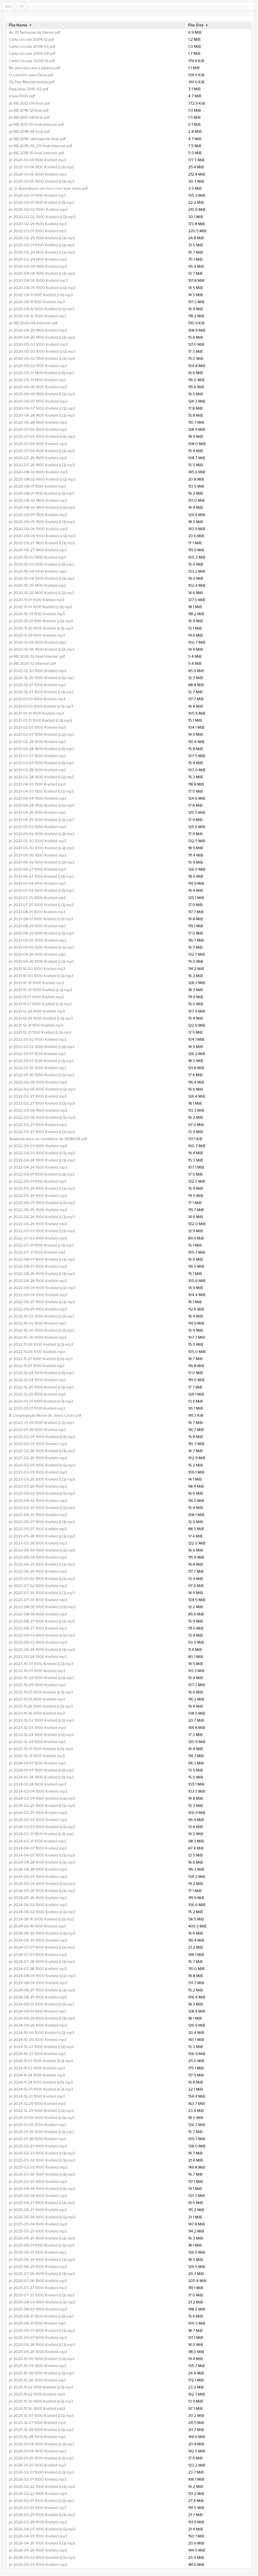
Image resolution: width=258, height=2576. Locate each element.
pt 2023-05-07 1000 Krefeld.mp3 (38, 1528)
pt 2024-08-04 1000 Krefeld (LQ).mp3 (42, 1975)
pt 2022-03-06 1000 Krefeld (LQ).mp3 (42, 1117)
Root (9, 7)
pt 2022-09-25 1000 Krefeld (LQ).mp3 (42, 1301)
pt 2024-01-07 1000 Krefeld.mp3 (37, 1763)
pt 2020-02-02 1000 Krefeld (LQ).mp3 (42, 216)
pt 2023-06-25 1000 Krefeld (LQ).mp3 (42, 1564)
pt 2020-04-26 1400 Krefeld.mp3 (38, 330)
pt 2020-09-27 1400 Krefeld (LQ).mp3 (42, 543)
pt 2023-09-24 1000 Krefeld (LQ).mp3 (42, 1649)
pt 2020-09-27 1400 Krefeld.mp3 (38, 550)
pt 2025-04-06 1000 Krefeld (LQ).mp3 (42, 2188)
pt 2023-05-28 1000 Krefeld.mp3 (38, 1543)
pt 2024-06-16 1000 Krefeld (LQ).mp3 (41, 1919)
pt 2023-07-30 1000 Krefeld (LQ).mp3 (42, 1592)
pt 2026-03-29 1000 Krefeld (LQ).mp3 (42, 2514)
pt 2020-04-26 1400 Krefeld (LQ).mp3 (42, 337)
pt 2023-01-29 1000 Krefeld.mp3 (37, 1429)
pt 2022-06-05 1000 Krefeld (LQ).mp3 (42, 1202)
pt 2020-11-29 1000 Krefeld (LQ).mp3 (41, 628)
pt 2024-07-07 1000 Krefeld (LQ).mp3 (42, 1947)
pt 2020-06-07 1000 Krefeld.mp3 (38, 401)
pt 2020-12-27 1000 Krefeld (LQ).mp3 (41, 692)
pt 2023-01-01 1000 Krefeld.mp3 (37, 1408)
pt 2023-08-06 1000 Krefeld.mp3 (38, 1614)
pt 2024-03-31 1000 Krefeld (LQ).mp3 (41, 1833)
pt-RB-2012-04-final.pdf (29, 103)
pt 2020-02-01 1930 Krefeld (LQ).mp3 (41, 202)
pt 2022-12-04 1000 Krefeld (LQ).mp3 (41, 1372)
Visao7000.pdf (22, 96)
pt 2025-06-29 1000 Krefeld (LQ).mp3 (42, 2259)
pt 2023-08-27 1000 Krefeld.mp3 (38, 1628)
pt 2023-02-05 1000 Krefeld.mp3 (38, 1443)
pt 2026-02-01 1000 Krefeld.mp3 (37, 2479)
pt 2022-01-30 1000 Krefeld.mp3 (37, 1067)
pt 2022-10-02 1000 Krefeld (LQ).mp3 (41, 1316)
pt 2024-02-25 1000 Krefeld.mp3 (38, 1812)
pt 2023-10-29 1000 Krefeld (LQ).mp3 (41, 1677)
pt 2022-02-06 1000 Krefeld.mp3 (38, 1082)
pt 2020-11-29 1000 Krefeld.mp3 (37, 635)
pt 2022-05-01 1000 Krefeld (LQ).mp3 (41, 1174)
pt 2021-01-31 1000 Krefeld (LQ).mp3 (40, 720)
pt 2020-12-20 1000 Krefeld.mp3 (37, 670)
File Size (196, 25)
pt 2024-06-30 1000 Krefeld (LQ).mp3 (42, 1933)
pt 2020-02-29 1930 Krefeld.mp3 (38, 223)
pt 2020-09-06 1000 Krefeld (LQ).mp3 (42, 536)
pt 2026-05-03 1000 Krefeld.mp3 (38, 2564)
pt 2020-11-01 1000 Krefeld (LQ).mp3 (40, 606)
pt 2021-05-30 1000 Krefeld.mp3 (37, 840)
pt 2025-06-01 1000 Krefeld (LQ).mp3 (41, 2245)
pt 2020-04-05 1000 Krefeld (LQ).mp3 (42, 287)
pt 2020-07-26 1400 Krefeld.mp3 (38, 457)
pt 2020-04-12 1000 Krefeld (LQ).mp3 (41, 309)
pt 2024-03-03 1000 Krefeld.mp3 (38, 1819)
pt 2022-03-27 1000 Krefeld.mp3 (38, 1124)
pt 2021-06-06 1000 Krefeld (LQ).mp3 (41, 862)
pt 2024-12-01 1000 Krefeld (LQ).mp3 (41, 2089)
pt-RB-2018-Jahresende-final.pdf (37, 138)
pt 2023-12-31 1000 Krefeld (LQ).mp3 (41, 1748)
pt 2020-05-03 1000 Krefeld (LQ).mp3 (42, 351)
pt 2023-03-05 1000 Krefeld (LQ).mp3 (42, 1465)
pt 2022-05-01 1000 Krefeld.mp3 (37, 1181)
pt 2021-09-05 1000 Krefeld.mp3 (37, 940)
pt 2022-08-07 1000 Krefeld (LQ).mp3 (42, 1259)
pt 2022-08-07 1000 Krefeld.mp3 (38, 1266)
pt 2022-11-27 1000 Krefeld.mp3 (36, 1365)
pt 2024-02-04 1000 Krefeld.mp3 (38, 1791)
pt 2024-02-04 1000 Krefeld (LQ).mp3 (42, 1798)
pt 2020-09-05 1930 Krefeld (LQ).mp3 (42, 521)
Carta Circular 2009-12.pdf (32, 60)
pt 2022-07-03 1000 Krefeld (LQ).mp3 (42, 1231)
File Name (18, 25)
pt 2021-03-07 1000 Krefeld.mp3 (37, 755)
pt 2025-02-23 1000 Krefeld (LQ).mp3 (42, 2153)
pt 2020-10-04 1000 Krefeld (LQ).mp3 (42, 578)
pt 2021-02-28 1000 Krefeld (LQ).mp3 (41, 748)
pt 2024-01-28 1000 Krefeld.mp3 (37, 1784)
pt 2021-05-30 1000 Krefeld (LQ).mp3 (41, 848)
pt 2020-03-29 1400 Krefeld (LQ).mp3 (42, 252)
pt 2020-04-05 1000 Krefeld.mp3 (38, 280)
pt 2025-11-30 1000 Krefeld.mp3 (37, 2408)
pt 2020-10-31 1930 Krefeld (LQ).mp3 (41, 621)
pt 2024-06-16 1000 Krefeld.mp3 (37, 1926)
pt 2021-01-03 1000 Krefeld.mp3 (37, 699)
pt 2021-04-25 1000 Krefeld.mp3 (37, 812)
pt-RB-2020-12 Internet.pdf (32, 663)
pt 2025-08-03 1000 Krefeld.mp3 (38, 2309)
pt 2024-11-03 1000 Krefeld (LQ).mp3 (41, 2060)
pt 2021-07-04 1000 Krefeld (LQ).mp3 (41, 890)
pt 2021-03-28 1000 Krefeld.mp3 (37, 770)
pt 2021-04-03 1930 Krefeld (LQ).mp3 (41, 791)
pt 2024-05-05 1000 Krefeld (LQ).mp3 (42, 1883)
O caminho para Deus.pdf (31, 75)
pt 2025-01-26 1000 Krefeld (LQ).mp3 (41, 2131)
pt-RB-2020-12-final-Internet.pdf (37, 656)
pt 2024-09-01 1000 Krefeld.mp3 (37, 2011)
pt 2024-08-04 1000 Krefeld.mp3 (38, 1982)
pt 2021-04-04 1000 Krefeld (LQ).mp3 (41, 805)
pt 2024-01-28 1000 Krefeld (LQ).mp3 (41, 1777)
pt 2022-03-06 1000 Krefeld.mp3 (38, 1110)
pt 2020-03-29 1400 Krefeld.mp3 (38, 259)
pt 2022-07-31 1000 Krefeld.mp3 (37, 1252)
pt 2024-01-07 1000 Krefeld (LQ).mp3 (41, 1770)
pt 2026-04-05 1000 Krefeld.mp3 (38, 2536)
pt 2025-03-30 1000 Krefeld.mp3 (38, 2181)
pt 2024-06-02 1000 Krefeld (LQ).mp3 (42, 1911)
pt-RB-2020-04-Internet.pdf (33, 323)
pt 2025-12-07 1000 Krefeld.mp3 (37, 2422)
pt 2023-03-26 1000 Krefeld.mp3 (38, 1486)
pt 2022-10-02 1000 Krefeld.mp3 (37, 1323)
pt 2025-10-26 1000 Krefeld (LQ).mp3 (41, 2373)
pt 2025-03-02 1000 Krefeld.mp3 (38, 2167)
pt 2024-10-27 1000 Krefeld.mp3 (37, 2053)
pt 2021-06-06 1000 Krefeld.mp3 (37, 855)
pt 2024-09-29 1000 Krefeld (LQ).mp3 (42, 2018)
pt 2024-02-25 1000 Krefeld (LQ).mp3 (42, 1805)
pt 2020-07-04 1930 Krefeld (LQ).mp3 (42, 450)
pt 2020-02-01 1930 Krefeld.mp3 (37, 195)
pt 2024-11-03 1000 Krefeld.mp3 (37, 2068)
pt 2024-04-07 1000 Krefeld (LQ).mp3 (42, 1855)
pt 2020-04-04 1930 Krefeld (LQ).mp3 (42, 273)
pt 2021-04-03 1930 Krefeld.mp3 (37, 784)
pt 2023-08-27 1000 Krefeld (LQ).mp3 (42, 1621)
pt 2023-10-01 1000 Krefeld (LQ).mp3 (41, 1663)
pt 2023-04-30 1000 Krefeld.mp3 (38, 1514)
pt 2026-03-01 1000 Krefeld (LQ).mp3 (41, 2500)
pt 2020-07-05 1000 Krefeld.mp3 (38, 429)
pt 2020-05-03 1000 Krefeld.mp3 (38, 344)
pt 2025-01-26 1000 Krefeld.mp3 (37, 2138)
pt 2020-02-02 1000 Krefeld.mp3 (38, 209)
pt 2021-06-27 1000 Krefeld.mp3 (37, 869)
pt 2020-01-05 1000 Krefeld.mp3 (38, 174)
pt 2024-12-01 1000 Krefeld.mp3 (37, 2096)
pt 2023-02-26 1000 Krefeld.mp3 (38, 1457)
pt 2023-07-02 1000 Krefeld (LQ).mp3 (42, 1578)
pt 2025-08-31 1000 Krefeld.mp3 (37, 2323)
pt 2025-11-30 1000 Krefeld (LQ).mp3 (41, 2401)
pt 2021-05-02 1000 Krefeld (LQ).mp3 (41, 833)
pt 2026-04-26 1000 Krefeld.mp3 (38, 2550)
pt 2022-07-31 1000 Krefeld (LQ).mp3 (41, 1245)
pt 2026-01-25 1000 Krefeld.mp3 (37, 2465)
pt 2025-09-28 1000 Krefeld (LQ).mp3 (42, 2344)
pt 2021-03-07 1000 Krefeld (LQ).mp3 (41, 762)
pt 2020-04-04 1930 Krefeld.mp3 (38, 266)
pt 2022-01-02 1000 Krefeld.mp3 (37, 1039)
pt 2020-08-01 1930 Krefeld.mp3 (37, 486)
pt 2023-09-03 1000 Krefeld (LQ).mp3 (42, 1635)
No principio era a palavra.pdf (34, 67)
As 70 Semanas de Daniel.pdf (34, 32)
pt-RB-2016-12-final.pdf (29, 110)
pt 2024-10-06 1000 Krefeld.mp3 (37, 2039)
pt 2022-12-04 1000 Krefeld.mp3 (37, 1379)
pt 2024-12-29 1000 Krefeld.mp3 (37, 2103)
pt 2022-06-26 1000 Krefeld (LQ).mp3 (42, 1216)
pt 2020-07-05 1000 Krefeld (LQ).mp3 (42, 436)
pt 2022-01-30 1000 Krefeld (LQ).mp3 (41, 1075)
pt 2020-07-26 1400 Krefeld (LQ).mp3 (42, 465)
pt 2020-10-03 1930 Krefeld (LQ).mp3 (41, 564)
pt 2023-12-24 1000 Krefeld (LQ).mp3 (41, 1734)
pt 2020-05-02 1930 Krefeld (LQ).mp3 (42, 358)
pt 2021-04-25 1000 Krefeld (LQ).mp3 (41, 819)
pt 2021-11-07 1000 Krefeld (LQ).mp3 (40, 1004)
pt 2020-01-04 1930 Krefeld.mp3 (37, 160)
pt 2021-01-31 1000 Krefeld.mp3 (36, 713)
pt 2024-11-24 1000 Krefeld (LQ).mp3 (41, 2082)
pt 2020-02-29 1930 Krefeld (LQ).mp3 (42, 238)
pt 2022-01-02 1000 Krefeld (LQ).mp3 (41, 1046)
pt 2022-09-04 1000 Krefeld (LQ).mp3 (42, 1287)
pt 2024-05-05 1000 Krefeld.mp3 (38, 1876)
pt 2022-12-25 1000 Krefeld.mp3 (37, 1394)
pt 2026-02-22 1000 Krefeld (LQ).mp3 (42, 2486)
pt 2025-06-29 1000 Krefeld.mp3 (38, 2266)
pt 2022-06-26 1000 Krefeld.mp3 (38, 1223)
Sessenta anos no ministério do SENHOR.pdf (48, 1138)
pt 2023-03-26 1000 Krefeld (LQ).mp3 (42, 1479)
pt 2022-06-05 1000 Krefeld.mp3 (38, 1209)
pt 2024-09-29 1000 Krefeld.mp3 (38, 2025)
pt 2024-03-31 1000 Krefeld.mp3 (37, 1841)
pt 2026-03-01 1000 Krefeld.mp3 (37, 2507)
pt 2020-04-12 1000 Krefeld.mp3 (37, 316)
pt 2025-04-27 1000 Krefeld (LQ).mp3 (42, 2202)
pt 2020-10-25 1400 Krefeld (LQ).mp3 (41, 592)
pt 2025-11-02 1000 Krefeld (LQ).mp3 (41, 2387)
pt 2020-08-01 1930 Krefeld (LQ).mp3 (41, 493)
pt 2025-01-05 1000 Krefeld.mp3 (37, 2124)
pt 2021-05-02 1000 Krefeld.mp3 (37, 826)
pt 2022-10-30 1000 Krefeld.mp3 (37, 1337)
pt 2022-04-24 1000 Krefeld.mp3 (38, 1167)
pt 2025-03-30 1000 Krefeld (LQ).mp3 (42, 2174)
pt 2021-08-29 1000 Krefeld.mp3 (37, 926)
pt (21, 7)
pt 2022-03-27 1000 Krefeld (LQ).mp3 (42, 1131)
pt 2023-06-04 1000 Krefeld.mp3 (38, 1557)
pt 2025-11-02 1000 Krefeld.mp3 (37, 2394)
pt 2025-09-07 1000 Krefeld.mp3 (38, 2337)
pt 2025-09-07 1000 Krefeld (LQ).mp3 (42, 2330)
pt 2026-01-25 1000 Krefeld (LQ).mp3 (41, 2458)
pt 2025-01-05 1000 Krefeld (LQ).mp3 (41, 2117)
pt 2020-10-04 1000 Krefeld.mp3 (38, 571)
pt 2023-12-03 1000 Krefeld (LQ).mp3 (41, 1720)
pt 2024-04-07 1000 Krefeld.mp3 (38, 1848)
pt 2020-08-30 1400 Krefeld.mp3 (38, 500)
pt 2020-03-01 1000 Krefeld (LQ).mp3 (42, 245)
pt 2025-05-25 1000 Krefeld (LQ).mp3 (42, 2238)
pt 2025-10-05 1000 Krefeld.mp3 (37, 2365)
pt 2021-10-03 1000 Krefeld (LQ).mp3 (41, 975)
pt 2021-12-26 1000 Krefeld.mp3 (37, 1011)
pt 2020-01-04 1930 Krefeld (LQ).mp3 (41, 167)
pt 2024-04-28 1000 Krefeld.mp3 (38, 1869)
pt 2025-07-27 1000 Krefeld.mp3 (38, 2287)
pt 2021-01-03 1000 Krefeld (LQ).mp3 (41, 706)
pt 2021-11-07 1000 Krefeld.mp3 (36, 996)
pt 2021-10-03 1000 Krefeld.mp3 (37, 968)
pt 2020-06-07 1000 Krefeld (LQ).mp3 (42, 408)
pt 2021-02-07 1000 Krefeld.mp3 (37, 727)
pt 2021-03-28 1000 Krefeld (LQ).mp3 (41, 777)
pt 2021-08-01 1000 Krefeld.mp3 (37, 911)
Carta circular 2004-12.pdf (31, 39)
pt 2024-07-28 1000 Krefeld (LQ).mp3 (42, 1961)
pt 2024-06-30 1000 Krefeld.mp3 (38, 1940)
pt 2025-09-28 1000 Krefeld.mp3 (38, 2351)
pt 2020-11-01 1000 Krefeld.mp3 (36, 599)
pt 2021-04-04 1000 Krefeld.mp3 (37, 798)
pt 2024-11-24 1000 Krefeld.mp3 (37, 2075)
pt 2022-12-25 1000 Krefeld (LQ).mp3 (41, 1387)
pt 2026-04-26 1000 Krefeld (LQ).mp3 (42, 2543)
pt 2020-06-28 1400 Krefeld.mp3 (38, 422)
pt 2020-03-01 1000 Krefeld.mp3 (38, 231)
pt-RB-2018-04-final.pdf (29, 131)
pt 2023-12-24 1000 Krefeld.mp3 (37, 1741)
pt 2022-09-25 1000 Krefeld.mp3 (38, 1309)
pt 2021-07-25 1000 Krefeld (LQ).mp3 (41, 904)
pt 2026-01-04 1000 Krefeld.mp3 (37, 2451)
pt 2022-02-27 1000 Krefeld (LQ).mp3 (42, 1103)
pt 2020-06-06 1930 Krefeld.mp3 (38, 387)
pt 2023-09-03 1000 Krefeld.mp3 (38, 1642)
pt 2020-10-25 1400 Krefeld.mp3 (37, 585)
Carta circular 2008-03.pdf (32, 46)
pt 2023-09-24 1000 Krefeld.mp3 (38, 1656)
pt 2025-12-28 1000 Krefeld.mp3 (37, 2436)
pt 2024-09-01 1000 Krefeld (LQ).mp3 (41, 2004)
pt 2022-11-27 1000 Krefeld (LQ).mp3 (41, 1358)
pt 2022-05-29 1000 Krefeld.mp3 (38, 1195)
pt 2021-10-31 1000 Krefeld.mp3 (36, 982)
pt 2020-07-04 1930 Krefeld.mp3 (38, 443)
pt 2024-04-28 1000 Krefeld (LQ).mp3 (42, 1862)
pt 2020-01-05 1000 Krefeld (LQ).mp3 (42, 181)
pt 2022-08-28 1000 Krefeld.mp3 (38, 1280)
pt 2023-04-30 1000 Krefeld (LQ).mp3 (42, 1507)
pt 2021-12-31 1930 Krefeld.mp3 (36, 1025)
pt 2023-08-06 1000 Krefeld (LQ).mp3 (42, 1606)
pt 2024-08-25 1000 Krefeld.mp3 (38, 1997)
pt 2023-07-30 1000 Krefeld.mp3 (38, 1599)
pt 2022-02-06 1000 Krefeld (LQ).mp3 (42, 1089)
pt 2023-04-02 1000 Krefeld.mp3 (38, 1500)
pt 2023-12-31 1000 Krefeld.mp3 (37, 1755)
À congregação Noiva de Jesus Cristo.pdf (45, 1415)
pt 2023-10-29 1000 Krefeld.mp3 (37, 1684)
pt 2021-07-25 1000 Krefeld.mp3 (37, 897)
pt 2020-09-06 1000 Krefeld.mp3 (38, 528)
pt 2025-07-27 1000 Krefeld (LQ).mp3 (42, 2295)
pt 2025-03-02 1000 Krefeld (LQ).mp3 (42, 2160)
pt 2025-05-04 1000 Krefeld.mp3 (38, 2224)
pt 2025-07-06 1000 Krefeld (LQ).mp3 (42, 2273)
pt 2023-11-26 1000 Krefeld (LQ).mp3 (41, 1706)
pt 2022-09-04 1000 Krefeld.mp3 (38, 1294)
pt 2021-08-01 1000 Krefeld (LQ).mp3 (41, 918)
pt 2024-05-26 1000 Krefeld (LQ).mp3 (42, 1890)
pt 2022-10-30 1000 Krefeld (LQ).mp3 (41, 1330)
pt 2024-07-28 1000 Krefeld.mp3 (38, 1968)
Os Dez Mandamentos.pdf (31, 82)
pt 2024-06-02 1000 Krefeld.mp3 (38, 1904)
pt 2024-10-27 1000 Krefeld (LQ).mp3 (41, 2046)
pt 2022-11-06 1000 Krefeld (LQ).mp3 (41, 1344)
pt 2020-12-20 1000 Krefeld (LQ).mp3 (41, 677)
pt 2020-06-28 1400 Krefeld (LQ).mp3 (42, 415)
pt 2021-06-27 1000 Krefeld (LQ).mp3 (41, 876)
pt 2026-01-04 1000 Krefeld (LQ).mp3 (41, 2444)
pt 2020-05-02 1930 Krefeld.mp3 (38, 365)
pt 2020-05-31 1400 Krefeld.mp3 (37, 379)
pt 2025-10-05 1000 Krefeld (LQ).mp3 (41, 2358)
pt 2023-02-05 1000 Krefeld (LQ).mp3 (42, 1436)
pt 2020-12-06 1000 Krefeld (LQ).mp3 (41, 649)
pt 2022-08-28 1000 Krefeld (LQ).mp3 (42, 1273)
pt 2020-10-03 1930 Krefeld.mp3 (37, 557)
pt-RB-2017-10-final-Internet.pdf (36, 124)
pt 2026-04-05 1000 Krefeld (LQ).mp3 (42, 2529)
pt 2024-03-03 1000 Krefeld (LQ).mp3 (42, 1826)
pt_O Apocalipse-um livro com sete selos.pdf (48, 188)
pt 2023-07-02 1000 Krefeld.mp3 (38, 1585)
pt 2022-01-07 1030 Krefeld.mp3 (37, 1053)
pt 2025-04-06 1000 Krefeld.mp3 (38, 2195)
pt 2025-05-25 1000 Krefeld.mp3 (38, 2231)
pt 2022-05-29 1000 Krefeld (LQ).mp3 (42, 1188)
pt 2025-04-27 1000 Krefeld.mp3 (38, 2209)
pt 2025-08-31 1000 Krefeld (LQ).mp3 (41, 2316)
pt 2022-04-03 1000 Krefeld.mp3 (38, 1145)
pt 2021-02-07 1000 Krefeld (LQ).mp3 (41, 734)
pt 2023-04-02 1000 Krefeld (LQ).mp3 (42, 1493)
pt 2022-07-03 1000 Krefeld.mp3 (38, 1238)
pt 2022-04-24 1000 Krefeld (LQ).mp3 (42, 1160)
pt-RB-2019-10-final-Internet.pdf (36, 153)
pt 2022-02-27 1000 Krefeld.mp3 (38, 1096)
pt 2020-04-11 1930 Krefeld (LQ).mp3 (41, 294)
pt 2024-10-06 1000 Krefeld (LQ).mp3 (41, 2032)
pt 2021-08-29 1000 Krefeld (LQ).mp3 (41, 933)
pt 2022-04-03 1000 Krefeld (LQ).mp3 (42, 1153)
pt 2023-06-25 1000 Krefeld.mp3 (38, 1571)
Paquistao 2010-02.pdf (28, 89)
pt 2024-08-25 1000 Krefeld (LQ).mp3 (42, 1990)
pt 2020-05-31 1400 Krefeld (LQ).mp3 (41, 372)
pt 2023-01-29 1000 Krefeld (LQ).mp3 (41, 1422)
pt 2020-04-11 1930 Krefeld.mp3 (37, 301)
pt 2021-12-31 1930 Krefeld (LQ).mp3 (40, 1032)
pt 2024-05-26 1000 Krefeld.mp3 (38, 1897)
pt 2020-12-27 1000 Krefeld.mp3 (37, 684)
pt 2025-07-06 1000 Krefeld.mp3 (38, 2280)
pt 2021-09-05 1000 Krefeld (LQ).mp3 (41, 947)
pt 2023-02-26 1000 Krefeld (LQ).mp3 (42, 1450)
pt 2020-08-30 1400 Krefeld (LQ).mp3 (42, 507)
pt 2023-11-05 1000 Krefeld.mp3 (37, 1699)
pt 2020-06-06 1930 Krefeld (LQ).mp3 (42, 394)
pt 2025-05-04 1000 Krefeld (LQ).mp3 (42, 2217)
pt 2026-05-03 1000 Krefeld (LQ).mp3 (42, 2557)
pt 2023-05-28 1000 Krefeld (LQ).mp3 (42, 1536)
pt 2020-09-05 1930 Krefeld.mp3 (38, 514)
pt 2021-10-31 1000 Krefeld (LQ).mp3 (40, 989)
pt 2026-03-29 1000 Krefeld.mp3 (38, 2522)
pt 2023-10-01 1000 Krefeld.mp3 (37, 1670)
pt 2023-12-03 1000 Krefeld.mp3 (37, 1727)
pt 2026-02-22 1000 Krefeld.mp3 (38, 2493)
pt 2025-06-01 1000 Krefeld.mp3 (37, 2252)
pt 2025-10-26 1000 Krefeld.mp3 (37, 2380)
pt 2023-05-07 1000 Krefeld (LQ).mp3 (42, 1521)
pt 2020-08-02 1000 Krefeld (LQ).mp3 (42, 479)
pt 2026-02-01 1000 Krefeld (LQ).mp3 (41, 2472)
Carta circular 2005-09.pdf (32, 53)
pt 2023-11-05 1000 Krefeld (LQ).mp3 (41, 1692)
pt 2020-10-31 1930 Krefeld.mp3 (37, 614)
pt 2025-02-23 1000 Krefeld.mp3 (38, 2146)
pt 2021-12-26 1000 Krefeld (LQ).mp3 (41, 1018)
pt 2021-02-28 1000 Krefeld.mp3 (37, 741)
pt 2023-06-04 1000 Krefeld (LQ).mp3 (42, 1550)
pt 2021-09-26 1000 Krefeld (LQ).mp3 (41, 961)
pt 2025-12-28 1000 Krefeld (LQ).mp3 (41, 2429)
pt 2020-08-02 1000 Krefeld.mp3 (38, 472)
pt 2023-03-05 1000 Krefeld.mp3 (38, 1472)
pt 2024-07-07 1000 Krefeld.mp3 (38, 1954)
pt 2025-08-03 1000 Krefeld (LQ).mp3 (42, 2302)
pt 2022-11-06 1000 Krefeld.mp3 (37, 1351)
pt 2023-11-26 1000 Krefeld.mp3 (37, 1713)
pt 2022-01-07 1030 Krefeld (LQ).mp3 (41, 1060)
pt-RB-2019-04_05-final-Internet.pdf (40, 145)
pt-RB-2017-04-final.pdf (29, 117)
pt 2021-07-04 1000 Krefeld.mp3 (37, 883)
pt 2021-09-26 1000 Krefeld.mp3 (37, 954)
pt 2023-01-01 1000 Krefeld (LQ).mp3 (41, 1401)
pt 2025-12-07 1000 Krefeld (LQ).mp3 (41, 2415)
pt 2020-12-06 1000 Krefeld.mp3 (37, 642)
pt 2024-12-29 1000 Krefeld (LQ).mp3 (41, 2110)
